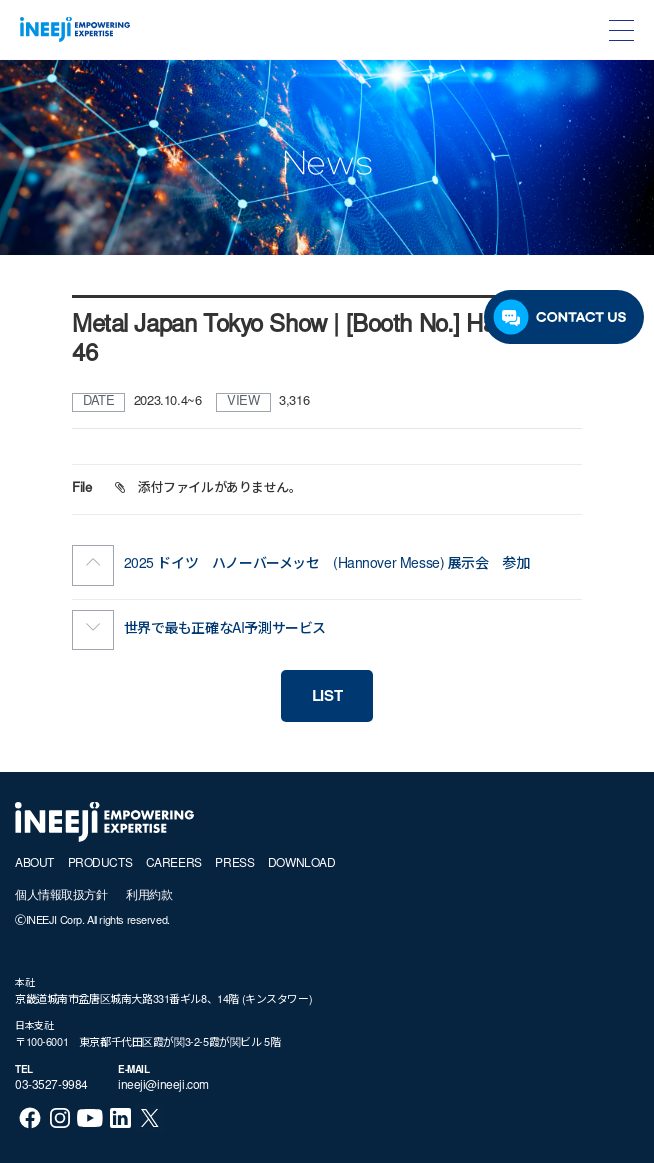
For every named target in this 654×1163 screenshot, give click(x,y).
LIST (327, 697)
